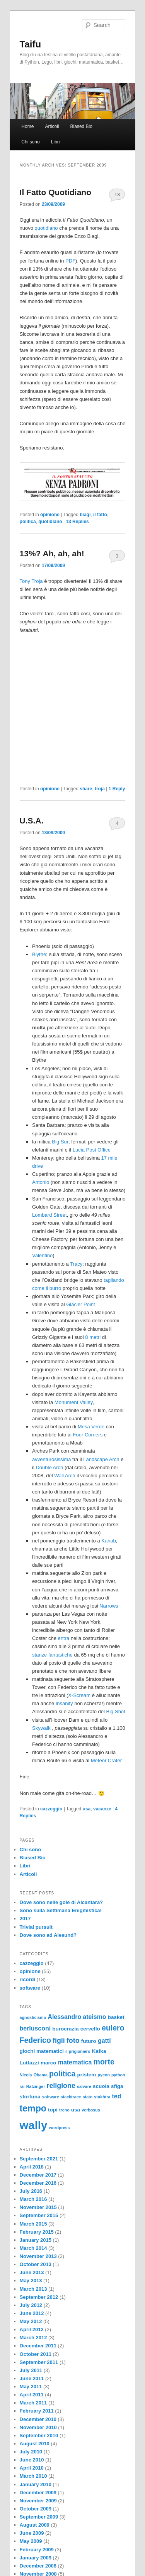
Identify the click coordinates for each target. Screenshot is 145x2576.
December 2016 (38, 2183)
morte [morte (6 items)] (104, 2061)
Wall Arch (64, 1475)
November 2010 (38, 2427)
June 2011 (32, 2378)
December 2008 (38, 2566)
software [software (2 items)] (50, 2096)
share (86, 788)
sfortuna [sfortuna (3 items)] (30, 2097)
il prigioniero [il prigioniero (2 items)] (77, 2051)
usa (87, 1809)
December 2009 (38, 2492)
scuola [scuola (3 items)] (101, 2086)
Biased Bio (81, 126)
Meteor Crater (106, 1760)
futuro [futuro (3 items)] (88, 2041)
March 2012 (33, 2337)
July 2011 (31, 2370)
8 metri (93, 1337)
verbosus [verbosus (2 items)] (91, 2110)
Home (27, 126)
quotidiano (46, 228)
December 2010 (38, 2419)
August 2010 (34, 2443)
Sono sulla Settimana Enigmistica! (61, 1910)
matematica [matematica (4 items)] (75, 2062)
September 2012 (39, 2297)
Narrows (108, 1606)
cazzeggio (51, 1809)
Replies (77, 521)
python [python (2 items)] (118, 2075)
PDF (70, 261)
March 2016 (33, 2199)
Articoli (52, 126)
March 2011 (33, 2403)
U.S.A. (32, 820)
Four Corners (88, 1435)
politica (28, 521)
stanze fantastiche (52, 1655)
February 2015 (37, 2232)
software (30, 1988)
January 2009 (35, 2558)
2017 (25, 1918)
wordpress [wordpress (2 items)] (59, 2127)
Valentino (42, 1255)
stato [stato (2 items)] (87, 2096)
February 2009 (37, 2549)
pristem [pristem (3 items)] (86, 2075)
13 (117, 194)
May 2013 (31, 2280)
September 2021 (39, 2159)
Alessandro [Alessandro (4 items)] (64, 2017)
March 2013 (33, 2289)
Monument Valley (74, 1402)
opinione (50, 514)
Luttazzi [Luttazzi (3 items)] (29, 2063)
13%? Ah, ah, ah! (52, 553)
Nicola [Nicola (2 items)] (26, 2075)
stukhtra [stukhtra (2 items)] (102, 2096)
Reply (117, 788)
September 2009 (39, 2517)
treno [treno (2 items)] (64, 2110)
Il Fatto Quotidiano (55, 192)
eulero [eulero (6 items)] (113, 2028)
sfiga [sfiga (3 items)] (117, 2086)
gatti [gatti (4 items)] (104, 2040)
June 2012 (32, 2313)
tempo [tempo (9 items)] (33, 2108)
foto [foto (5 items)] (73, 2040)
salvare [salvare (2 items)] (84, 2086)
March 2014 (33, 2248)
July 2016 (31, 2191)
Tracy (76, 1264)
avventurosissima (51, 1459)
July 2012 (31, 2305)
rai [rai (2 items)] (22, 2086)
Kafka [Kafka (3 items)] (99, 2051)
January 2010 (35, 2484)
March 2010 (33, 2476)
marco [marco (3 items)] (48, 2063)
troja (100, 788)
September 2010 (39, 2435)
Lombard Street (49, 1215)
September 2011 (39, 2362)
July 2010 (31, 2452)
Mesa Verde (91, 1426)
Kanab (108, 1541)
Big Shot (115, 1711)
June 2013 (32, 2272)
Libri (55, 142)
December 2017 (38, 2175)
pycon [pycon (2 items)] (104, 2075)
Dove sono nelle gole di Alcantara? (61, 1902)
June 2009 (32, 2533)
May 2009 (31, 2541)
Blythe (39, 954)
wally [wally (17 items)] (34, 2125)
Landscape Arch (101, 1459)
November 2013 (38, 2256)
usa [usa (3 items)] (75, 2110)
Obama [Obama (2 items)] (41, 2075)
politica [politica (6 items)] (62, 2073)
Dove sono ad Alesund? (48, 1935)
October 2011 (35, 2354)
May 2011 (31, 2386)
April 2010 (32, 2468)
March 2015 (33, 2224)
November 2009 (38, 2501)
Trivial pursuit (36, 1927)
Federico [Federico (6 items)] (35, 2040)
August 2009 (34, 2525)
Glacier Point (80, 1304)
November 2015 (38, 2207)
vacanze (102, 1809)
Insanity (64, 1703)
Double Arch (49, 1467)
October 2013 (35, 2264)
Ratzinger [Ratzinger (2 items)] (35, 2086)
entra (64, 1638)
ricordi (27, 1979)
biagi (85, 514)
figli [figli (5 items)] (59, 2040)
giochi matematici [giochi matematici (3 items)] (42, 2051)
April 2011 (32, 2395)
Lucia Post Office (92, 1150)
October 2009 (35, 2509)
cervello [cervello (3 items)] (90, 2029)
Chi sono (30, 142)
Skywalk (41, 1728)
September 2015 (39, 2215)
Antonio (40, 1182)
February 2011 (37, 2411)
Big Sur (60, 1142)
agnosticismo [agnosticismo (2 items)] (33, 2017)
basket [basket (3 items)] (116, 2017)
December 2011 (38, 2346)
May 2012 (31, 2321)
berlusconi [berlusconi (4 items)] (35, 2028)
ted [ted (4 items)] (116, 2096)
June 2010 (32, 2460)
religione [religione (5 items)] (61, 2085)
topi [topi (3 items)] (53, 2110)
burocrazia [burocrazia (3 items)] (65, 2029)
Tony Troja (31, 581)
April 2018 (32, 2167)
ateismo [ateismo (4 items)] (94, 2017)
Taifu (30, 44)
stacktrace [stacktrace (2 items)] (71, 2096)
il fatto (100, 514)
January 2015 (35, 2240)
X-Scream (79, 1695)
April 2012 (32, 2329)
